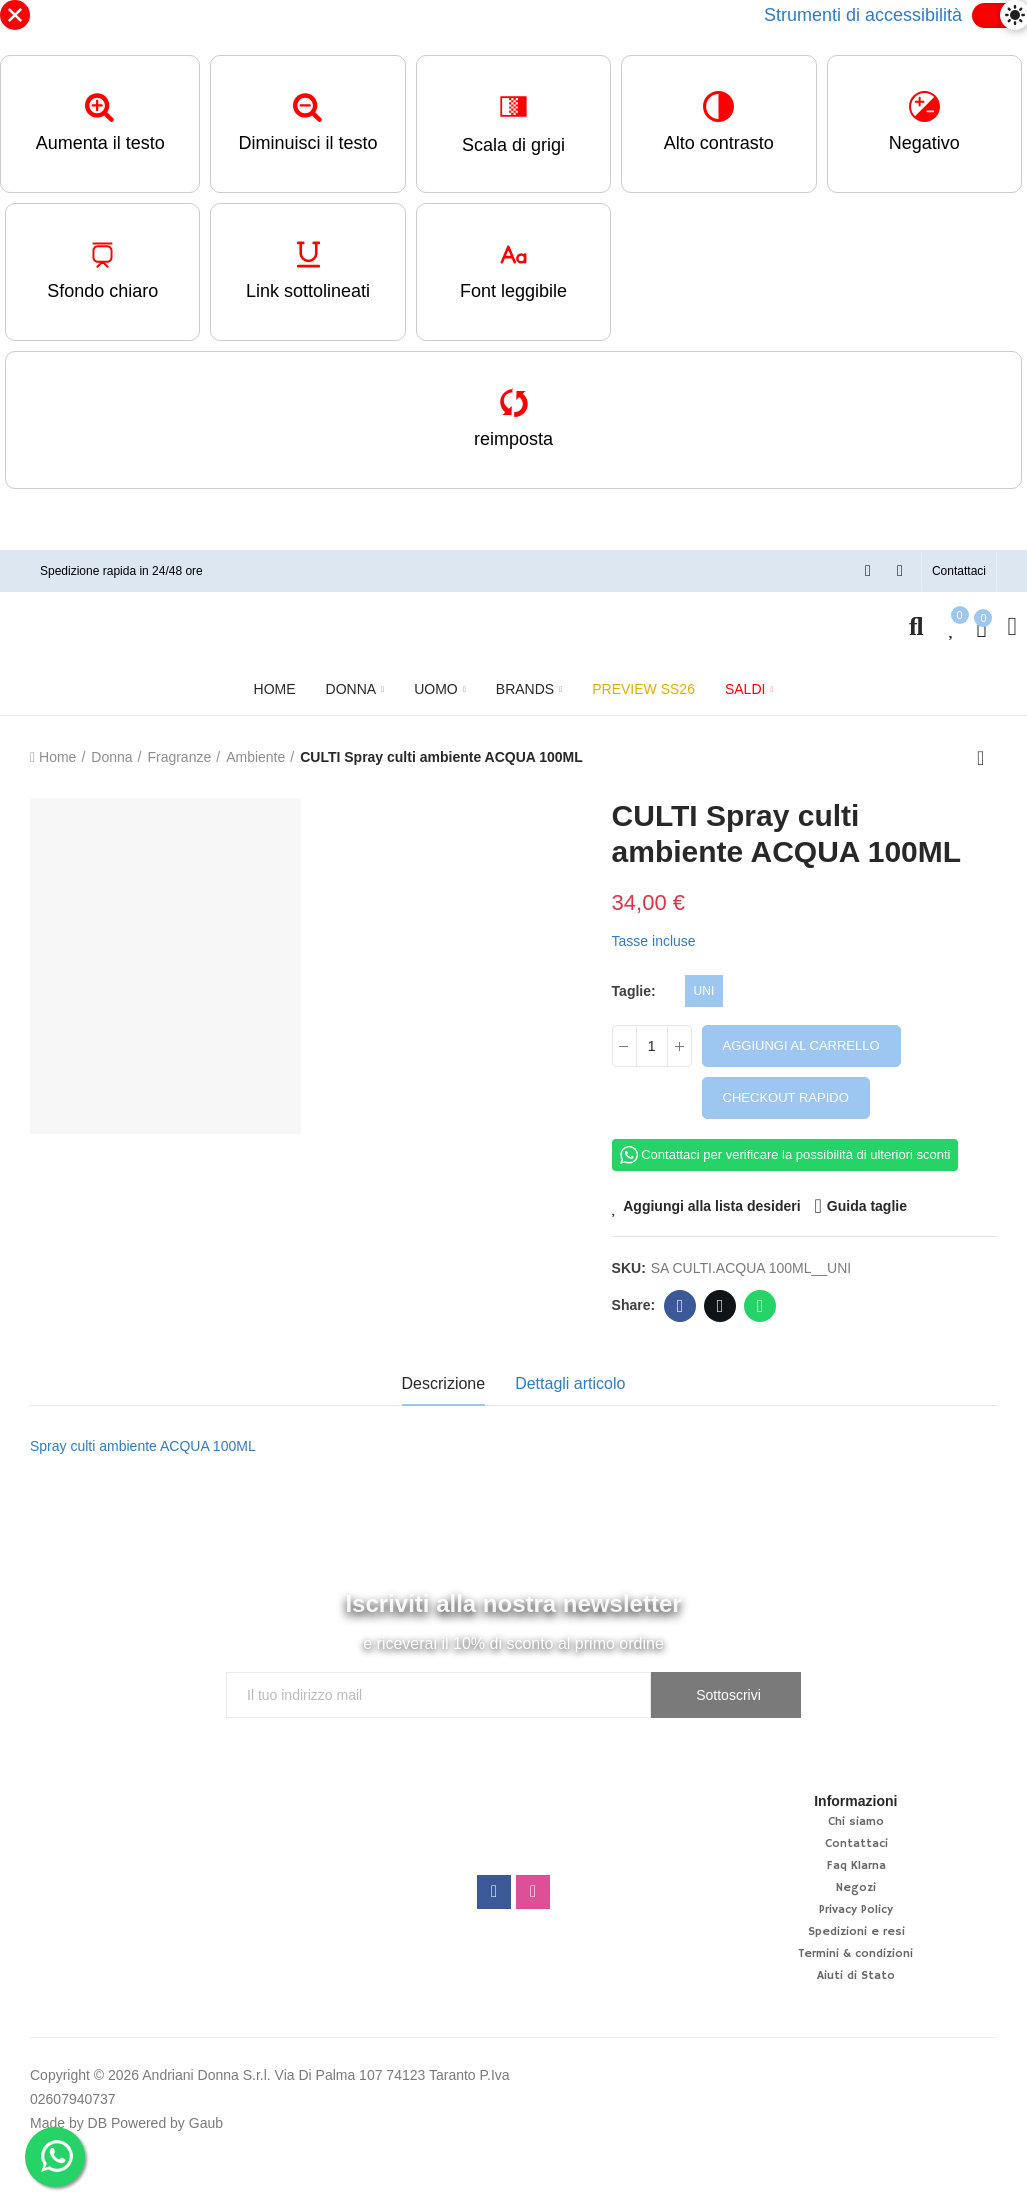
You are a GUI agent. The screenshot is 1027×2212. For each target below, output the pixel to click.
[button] (959, 571)
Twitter (720, 1306)
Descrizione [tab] (444, 1383)
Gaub (206, 2123)
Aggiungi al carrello (801, 1045)
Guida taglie (867, 1206)
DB (97, 2123)
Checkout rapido (786, 1097)
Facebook (680, 1306)
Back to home (987, 758)
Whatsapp (760, 1306)
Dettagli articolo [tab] (570, 1383)
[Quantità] (652, 1046)
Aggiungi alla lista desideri (711, 1206)
